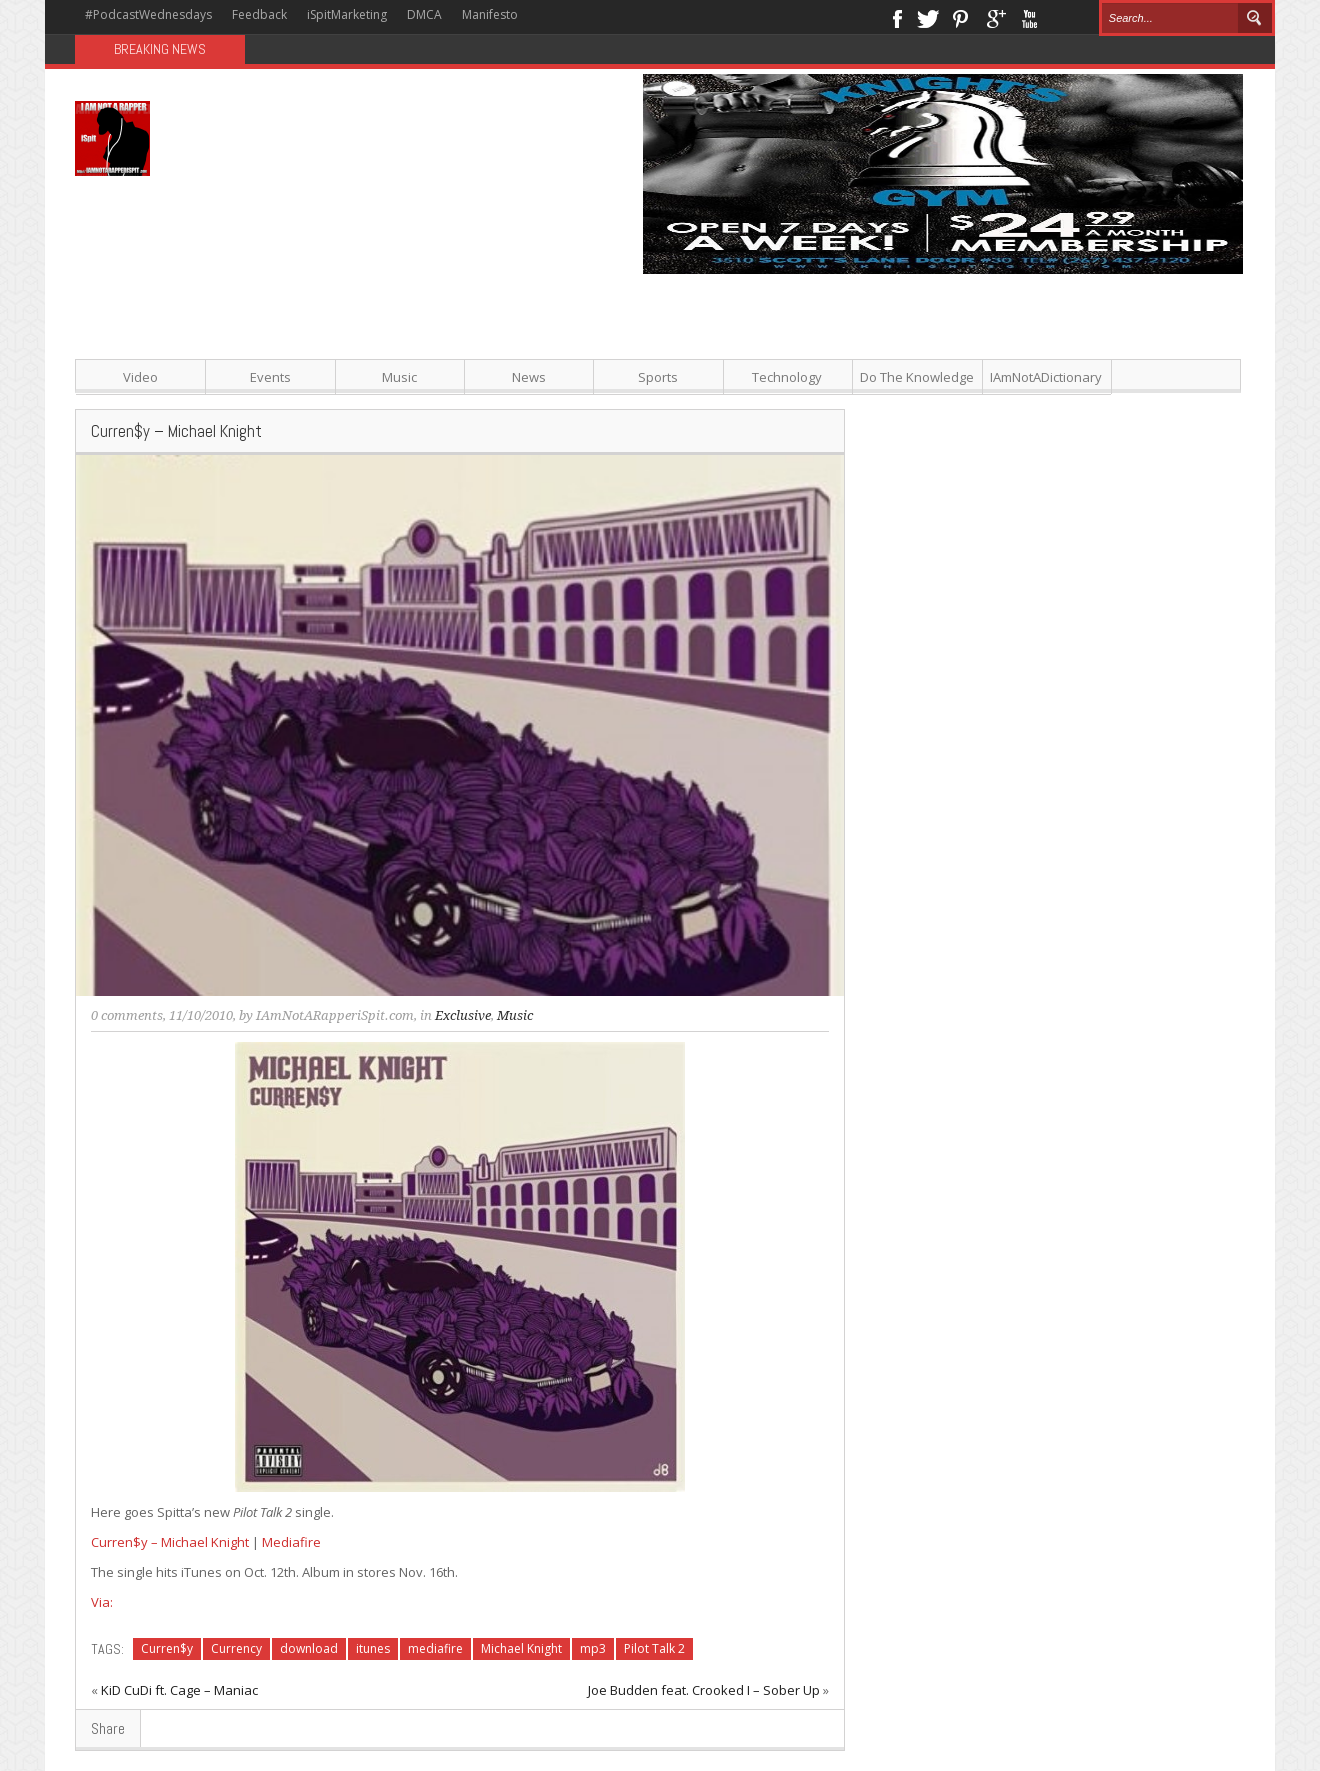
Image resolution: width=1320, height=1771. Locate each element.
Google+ (995, 17)
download (309, 1648)
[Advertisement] (860, 414)
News (529, 377)
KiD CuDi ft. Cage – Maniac (179, 1690)
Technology (787, 377)
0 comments (127, 1015)
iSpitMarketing (347, 14)
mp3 (593, 1648)
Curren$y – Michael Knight (170, 1542)
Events (270, 377)
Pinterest (961, 17)
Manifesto (490, 14)
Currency (236, 1648)
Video (140, 377)
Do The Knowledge (917, 377)
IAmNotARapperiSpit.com (335, 1015)
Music (399, 377)
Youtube (1029, 17)
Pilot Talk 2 (654, 1648)
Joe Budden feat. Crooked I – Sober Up (704, 1690)
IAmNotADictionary (1046, 377)
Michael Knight (521, 1648)
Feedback (259, 14)
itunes (373, 1648)
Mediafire (291, 1542)
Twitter (928, 17)
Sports (658, 377)
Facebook (896, 17)
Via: (102, 1602)
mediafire (435, 1648)
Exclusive (463, 1015)
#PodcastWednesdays (148, 14)
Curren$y (167, 1648)
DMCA (424, 14)
